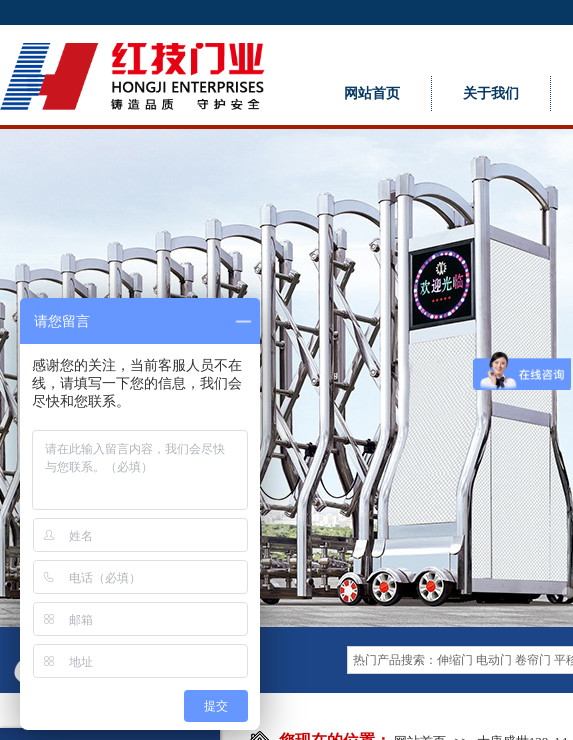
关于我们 (491, 93)
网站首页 (372, 93)
